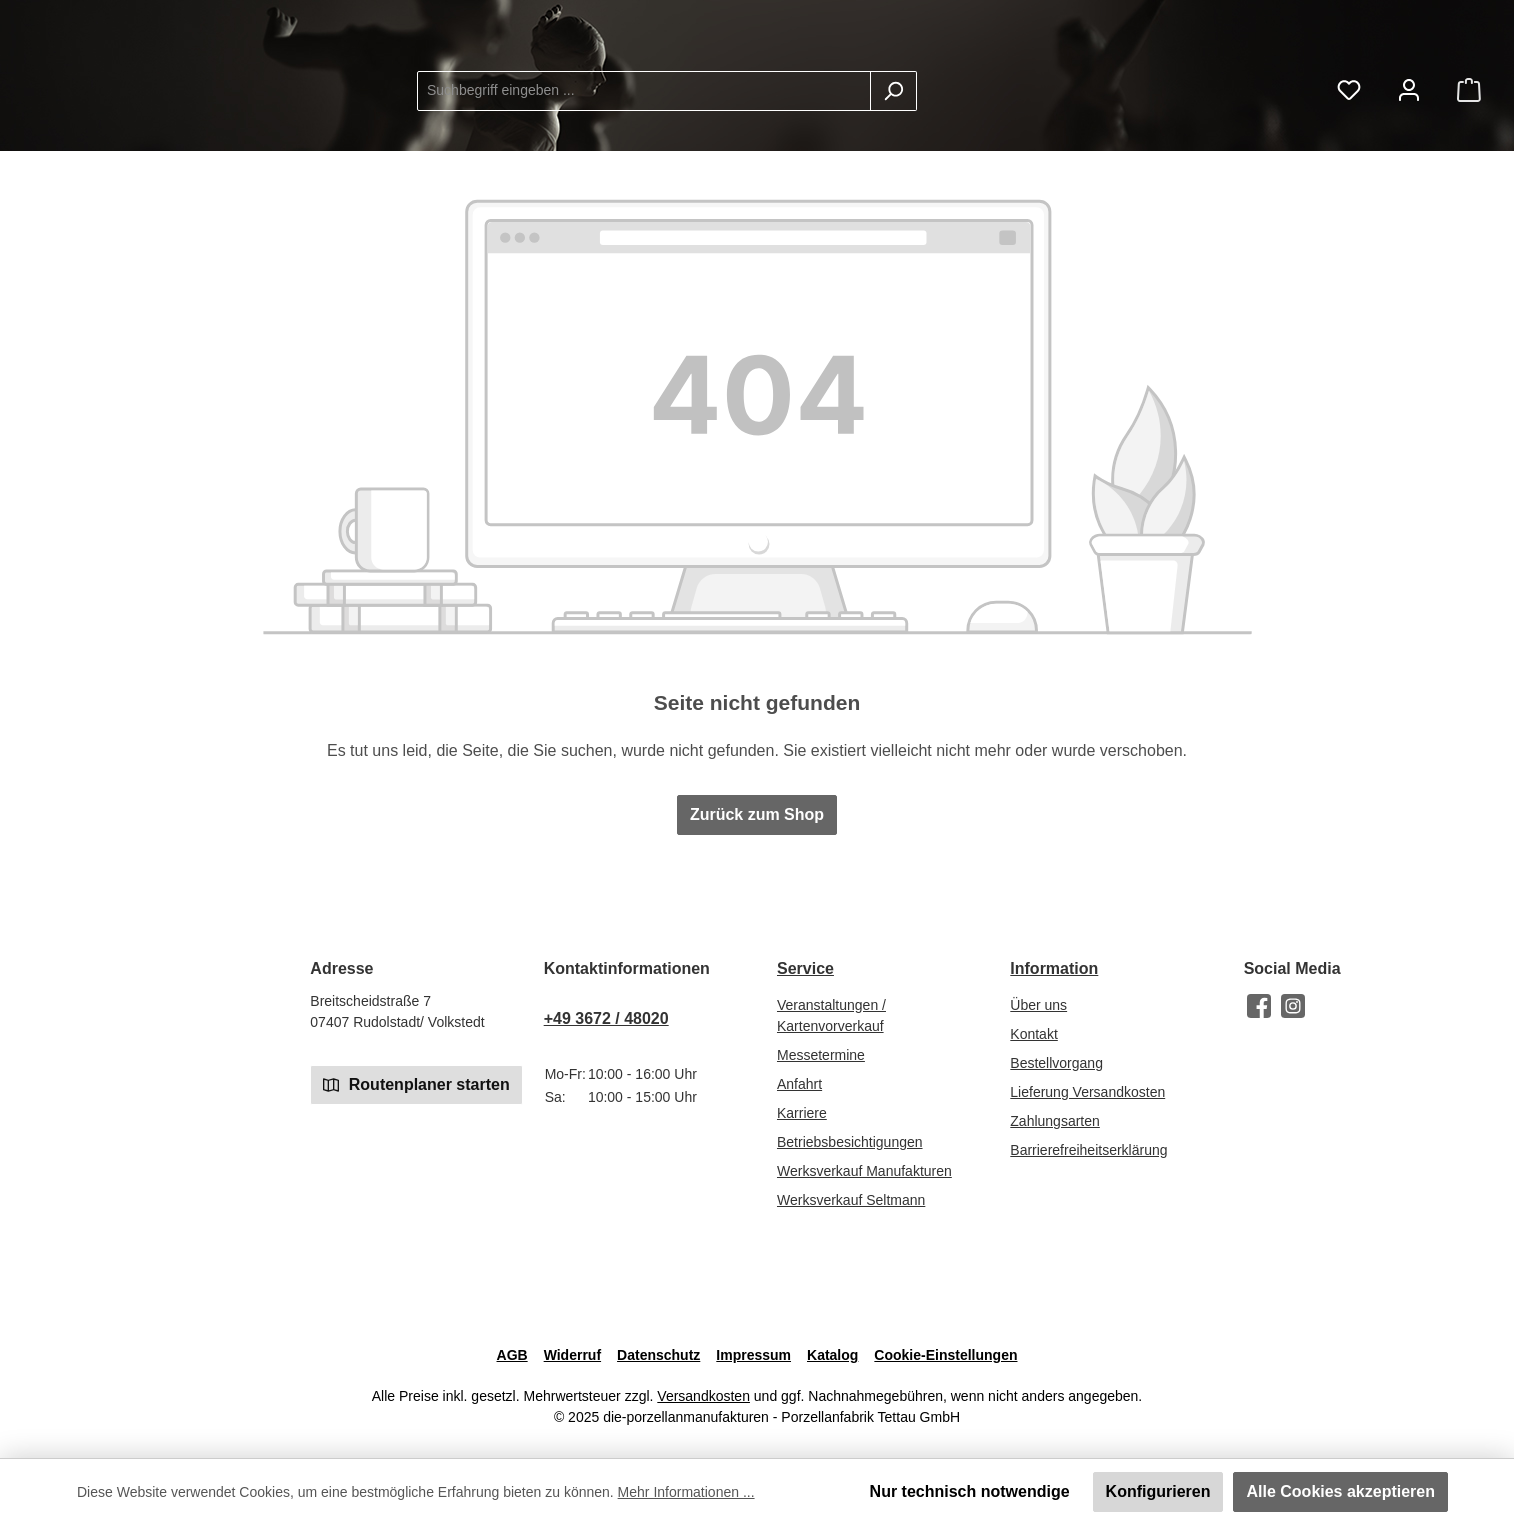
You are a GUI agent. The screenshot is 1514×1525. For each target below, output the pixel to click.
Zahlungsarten (1055, 1121)
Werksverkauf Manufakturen (864, 1171)
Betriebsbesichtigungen (850, 1142)
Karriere (802, 1113)
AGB (512, 1355)
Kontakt (1033, 1034)
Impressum (753, 1355)
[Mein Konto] (1409, 106)
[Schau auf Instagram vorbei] (1293, 1006)
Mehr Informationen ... (686, 1492)
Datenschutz (658, 1355)
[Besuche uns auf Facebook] (1259, 1006)
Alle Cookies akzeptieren (1340, 1491)
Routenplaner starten (416, 1083)
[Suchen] (1053, 107)
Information (1054, 968)
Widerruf (572, 1355)
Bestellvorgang (1056, 1063)
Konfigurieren (1158, 1491)
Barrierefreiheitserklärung (1088, 1150)
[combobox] (804, 107)
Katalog (832, 1355)
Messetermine (821, 1055)
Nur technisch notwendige (970, 1491)
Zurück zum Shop (757, 846)
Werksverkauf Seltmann (851, 1200)
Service (805, 968)
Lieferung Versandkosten (1087, 1092)
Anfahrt (799, 1084)
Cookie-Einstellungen (945, 1355)
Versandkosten (703, 1396)
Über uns (1038, 1005)
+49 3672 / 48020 (606, 1018)
